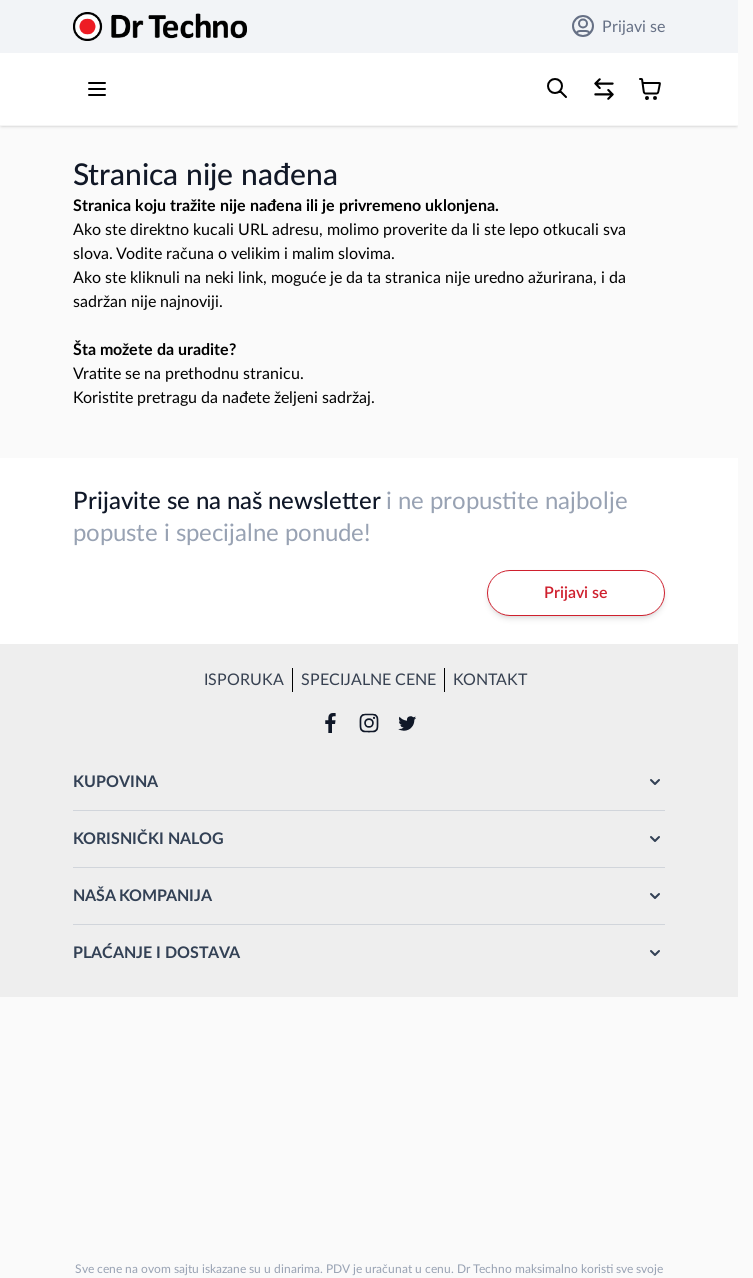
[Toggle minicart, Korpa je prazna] (650, 89)
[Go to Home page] (160, 26)
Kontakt (490, 680)
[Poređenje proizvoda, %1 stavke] (604, 89)
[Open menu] (97, 89)
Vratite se (106, 374)
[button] (369, 782)
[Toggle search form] (557, 88)
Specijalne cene (368, 680)
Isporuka (244, 680)
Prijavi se (618, 26)
